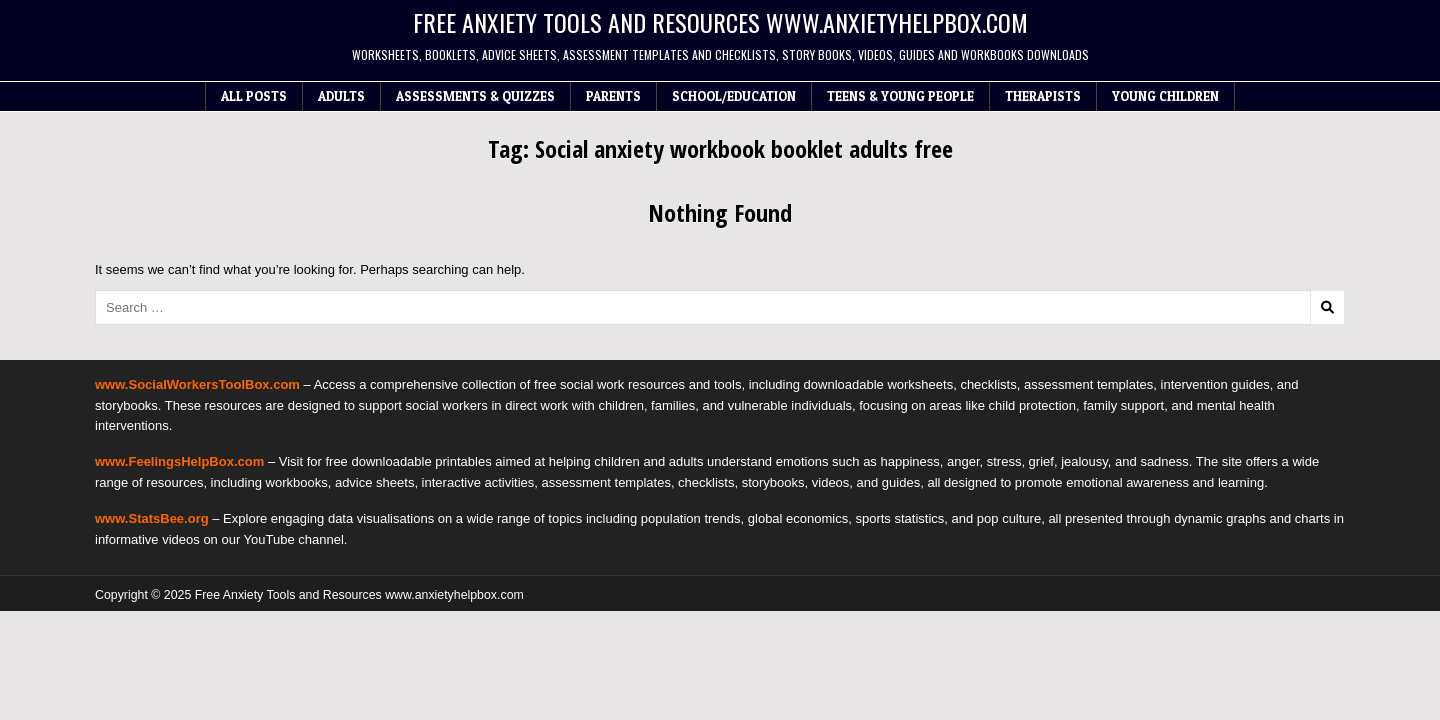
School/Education (734, 96)
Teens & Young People (900, 96)
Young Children (1165, 96)
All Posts (254, 96)
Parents (613, 96)
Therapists (1043, 96)
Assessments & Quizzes (475, 96)
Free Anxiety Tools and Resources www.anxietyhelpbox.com (720, 22)
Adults (341, 96)
